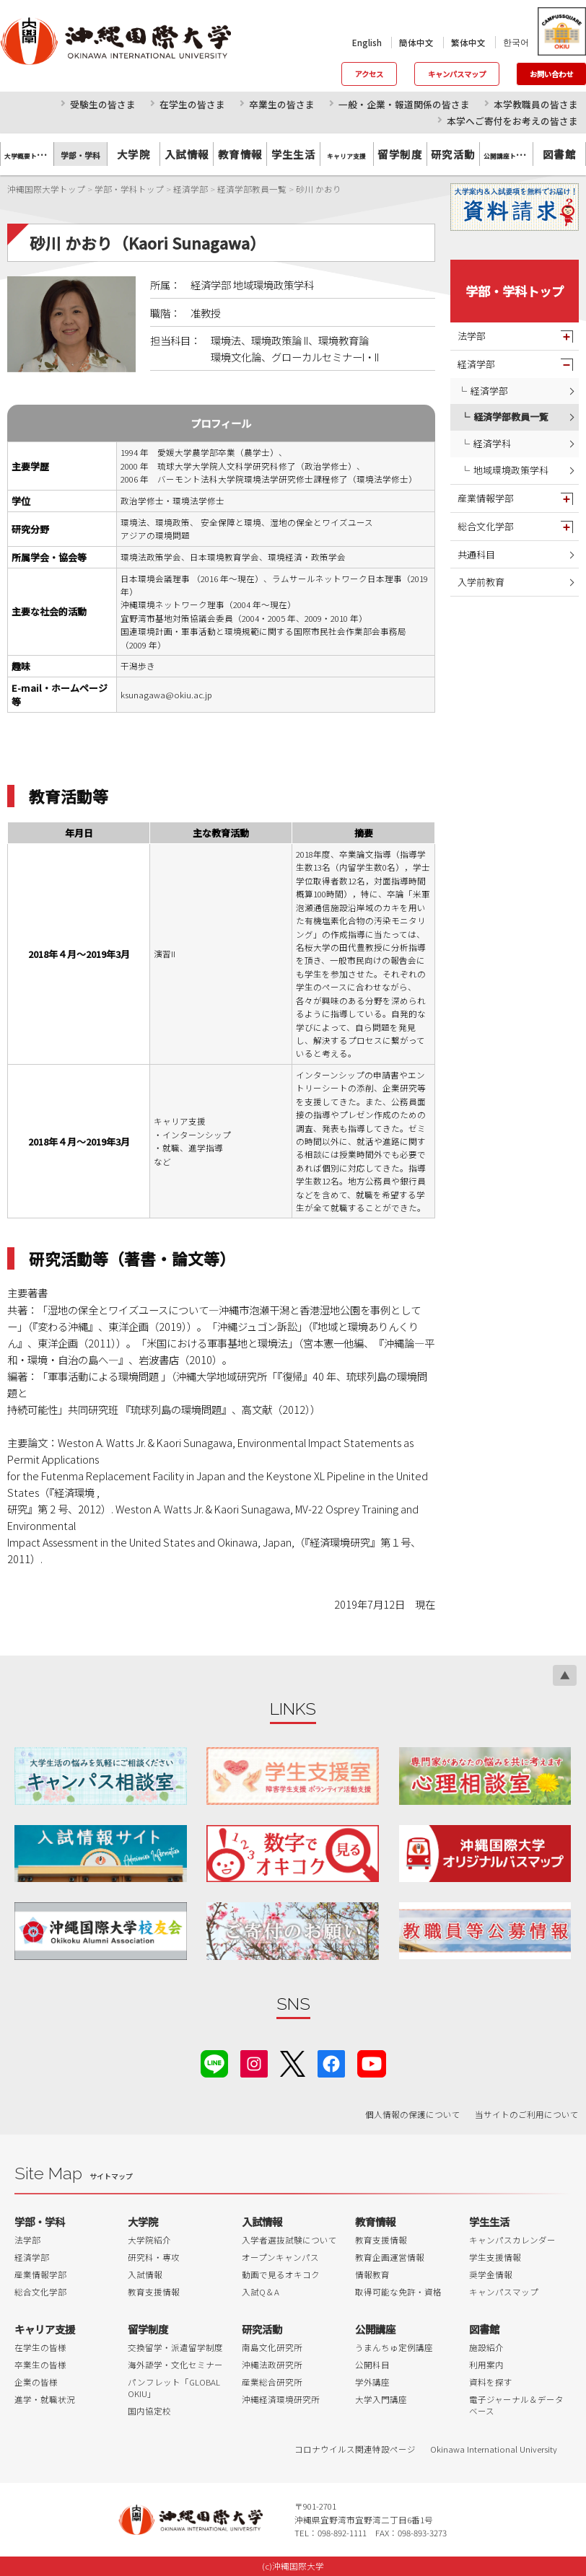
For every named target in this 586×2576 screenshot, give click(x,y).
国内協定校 (149, 2411)
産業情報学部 (486, 498)
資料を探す (490, 2382)
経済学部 (476, 364)
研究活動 (453, 154)
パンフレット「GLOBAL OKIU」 (174, 2387)
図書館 (559, 154)
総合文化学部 (486, 526)
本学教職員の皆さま (536, 104)
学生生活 (293, 154)
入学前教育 (481, 582)
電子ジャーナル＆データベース (516, 2405)
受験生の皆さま (103, 104)
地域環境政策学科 (510, 470)
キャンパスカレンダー (512, 2240)
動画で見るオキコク (281, 2274)
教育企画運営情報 (389, 2257)
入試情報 (187, 154)
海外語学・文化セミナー (175, 2364)
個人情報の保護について (412, 2114)
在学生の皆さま (192, 104)
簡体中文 (416, 42)
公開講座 (375, 2329)
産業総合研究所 (272, 2382)
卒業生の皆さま (282, 104)
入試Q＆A (260, 2292)
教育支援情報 (154, 2292)
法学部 (472, 336)
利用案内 (486, 2364)
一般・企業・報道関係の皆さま (404, 104)
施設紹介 (486, 2347)
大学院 (133, 154)
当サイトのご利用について (527, 2114)
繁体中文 (468, 42)
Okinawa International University (493, 2449)
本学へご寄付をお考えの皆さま (512, 121)
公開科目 (372, 2364)
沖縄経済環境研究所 (281, 2399)
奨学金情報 (490, 2274)
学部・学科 (39, 2221)
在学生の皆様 (40, 2347)
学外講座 (372, 2382)
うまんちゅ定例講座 (394, 2347)
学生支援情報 (495, 2257)
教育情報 (240, 154)
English (367, 42)
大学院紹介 (149, 2240)
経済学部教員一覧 (510, 416)
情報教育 (372, 2274)
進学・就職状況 (44, 2399)
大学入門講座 (381, 2399)
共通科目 (476, 554)
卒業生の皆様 (40, 2364)
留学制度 (399, 154)
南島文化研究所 (272, 2347)
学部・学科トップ (514, 291)
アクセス (369, 74)
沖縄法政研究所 (272, 2364)
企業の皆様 (36, 2382)
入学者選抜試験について (289, 2240)
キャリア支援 (44, 2329)
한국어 (516, 42)
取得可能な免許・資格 (398, 2292)
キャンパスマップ (457, 74)
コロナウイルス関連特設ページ (355, 2449)
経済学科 (492, 443)
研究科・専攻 (154, 2257)
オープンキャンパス (280, 2257)
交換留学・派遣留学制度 (175, 2347)
